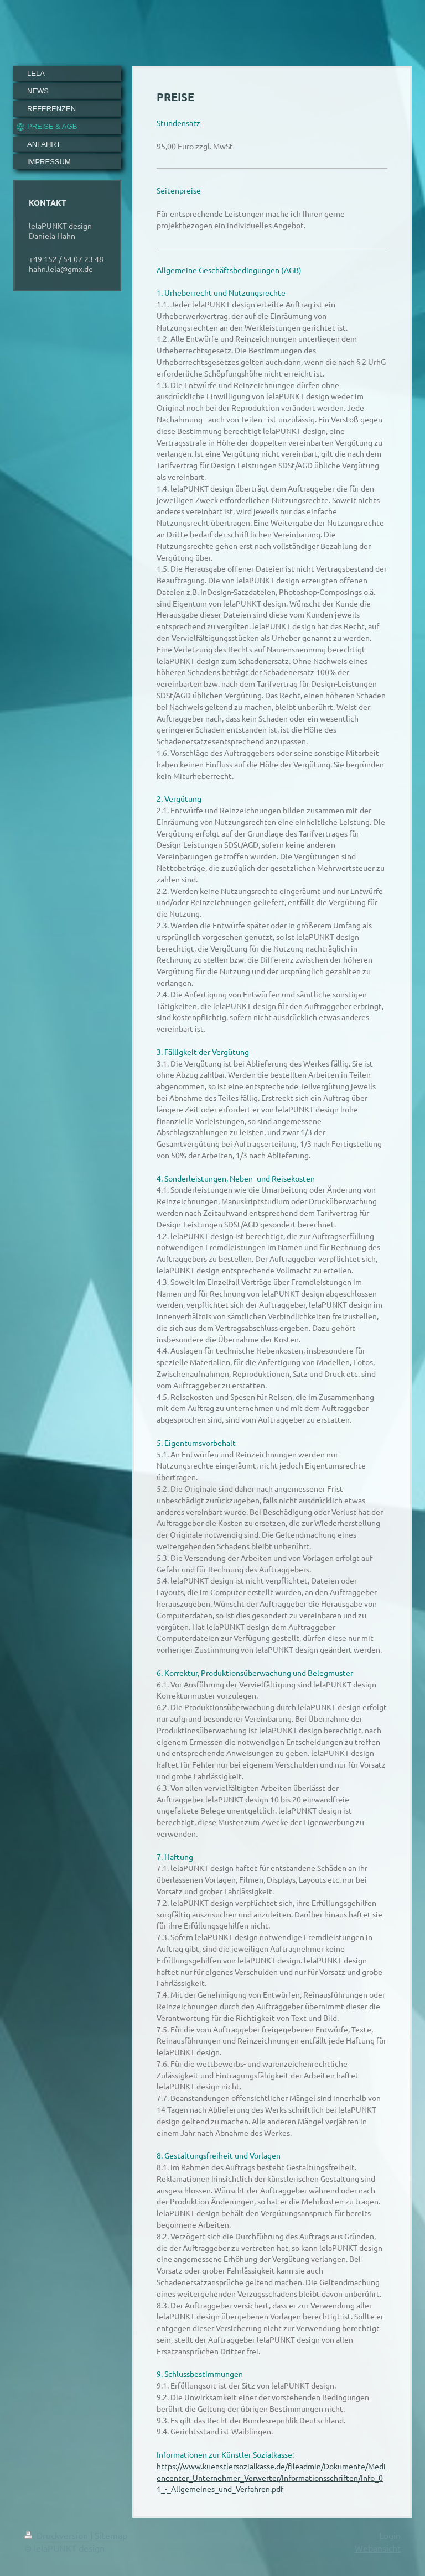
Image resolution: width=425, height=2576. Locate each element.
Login (390, 2535)
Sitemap (111, 2535)
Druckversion (57, 2535)
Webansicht (378, 2547)
